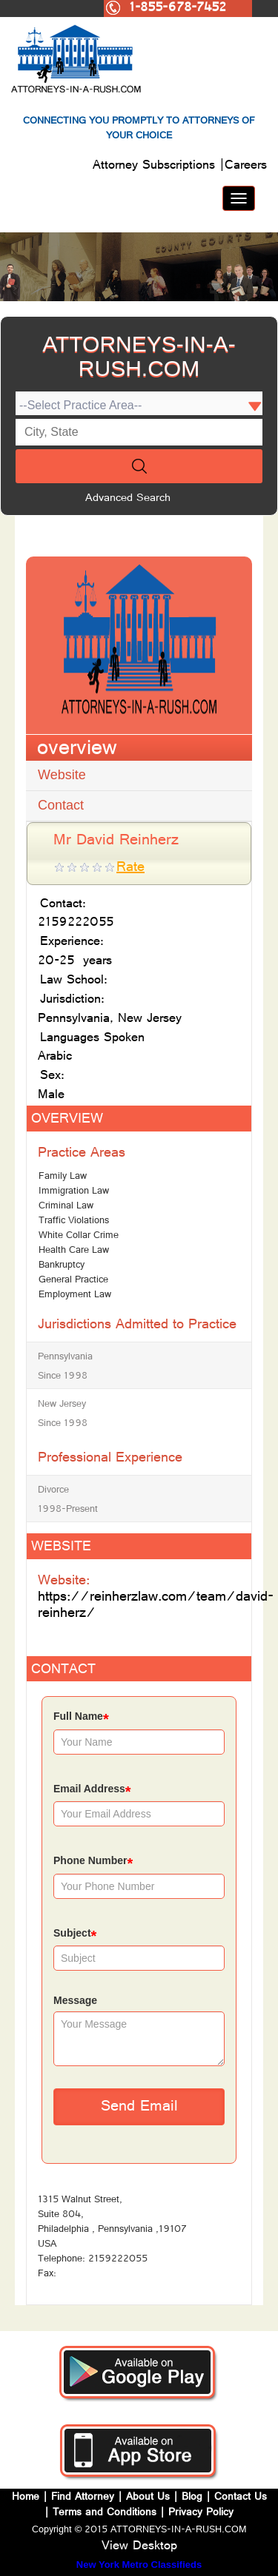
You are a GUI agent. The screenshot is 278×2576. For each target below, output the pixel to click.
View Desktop (139, 2547)
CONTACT (63, 1670)
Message (75, 2000)
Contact (61, 805)
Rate (130, 868)
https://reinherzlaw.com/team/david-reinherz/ (156, 1606)
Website (62, 774)
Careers (246, 166)
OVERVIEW (67, 1120)
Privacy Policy (201, 2513)
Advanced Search (128, 499)
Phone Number (93, 1862)
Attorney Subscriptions (156, 166)
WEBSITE (61, 1548)
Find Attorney (80, 2498)
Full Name (81, 1718)
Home (27, 2498)
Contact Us (240, 2498)
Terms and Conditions (104, 2513)
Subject (74, 1935)
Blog (192, 2498)
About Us (148, 2498)
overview (77, 750)
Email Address (92, 1790)
